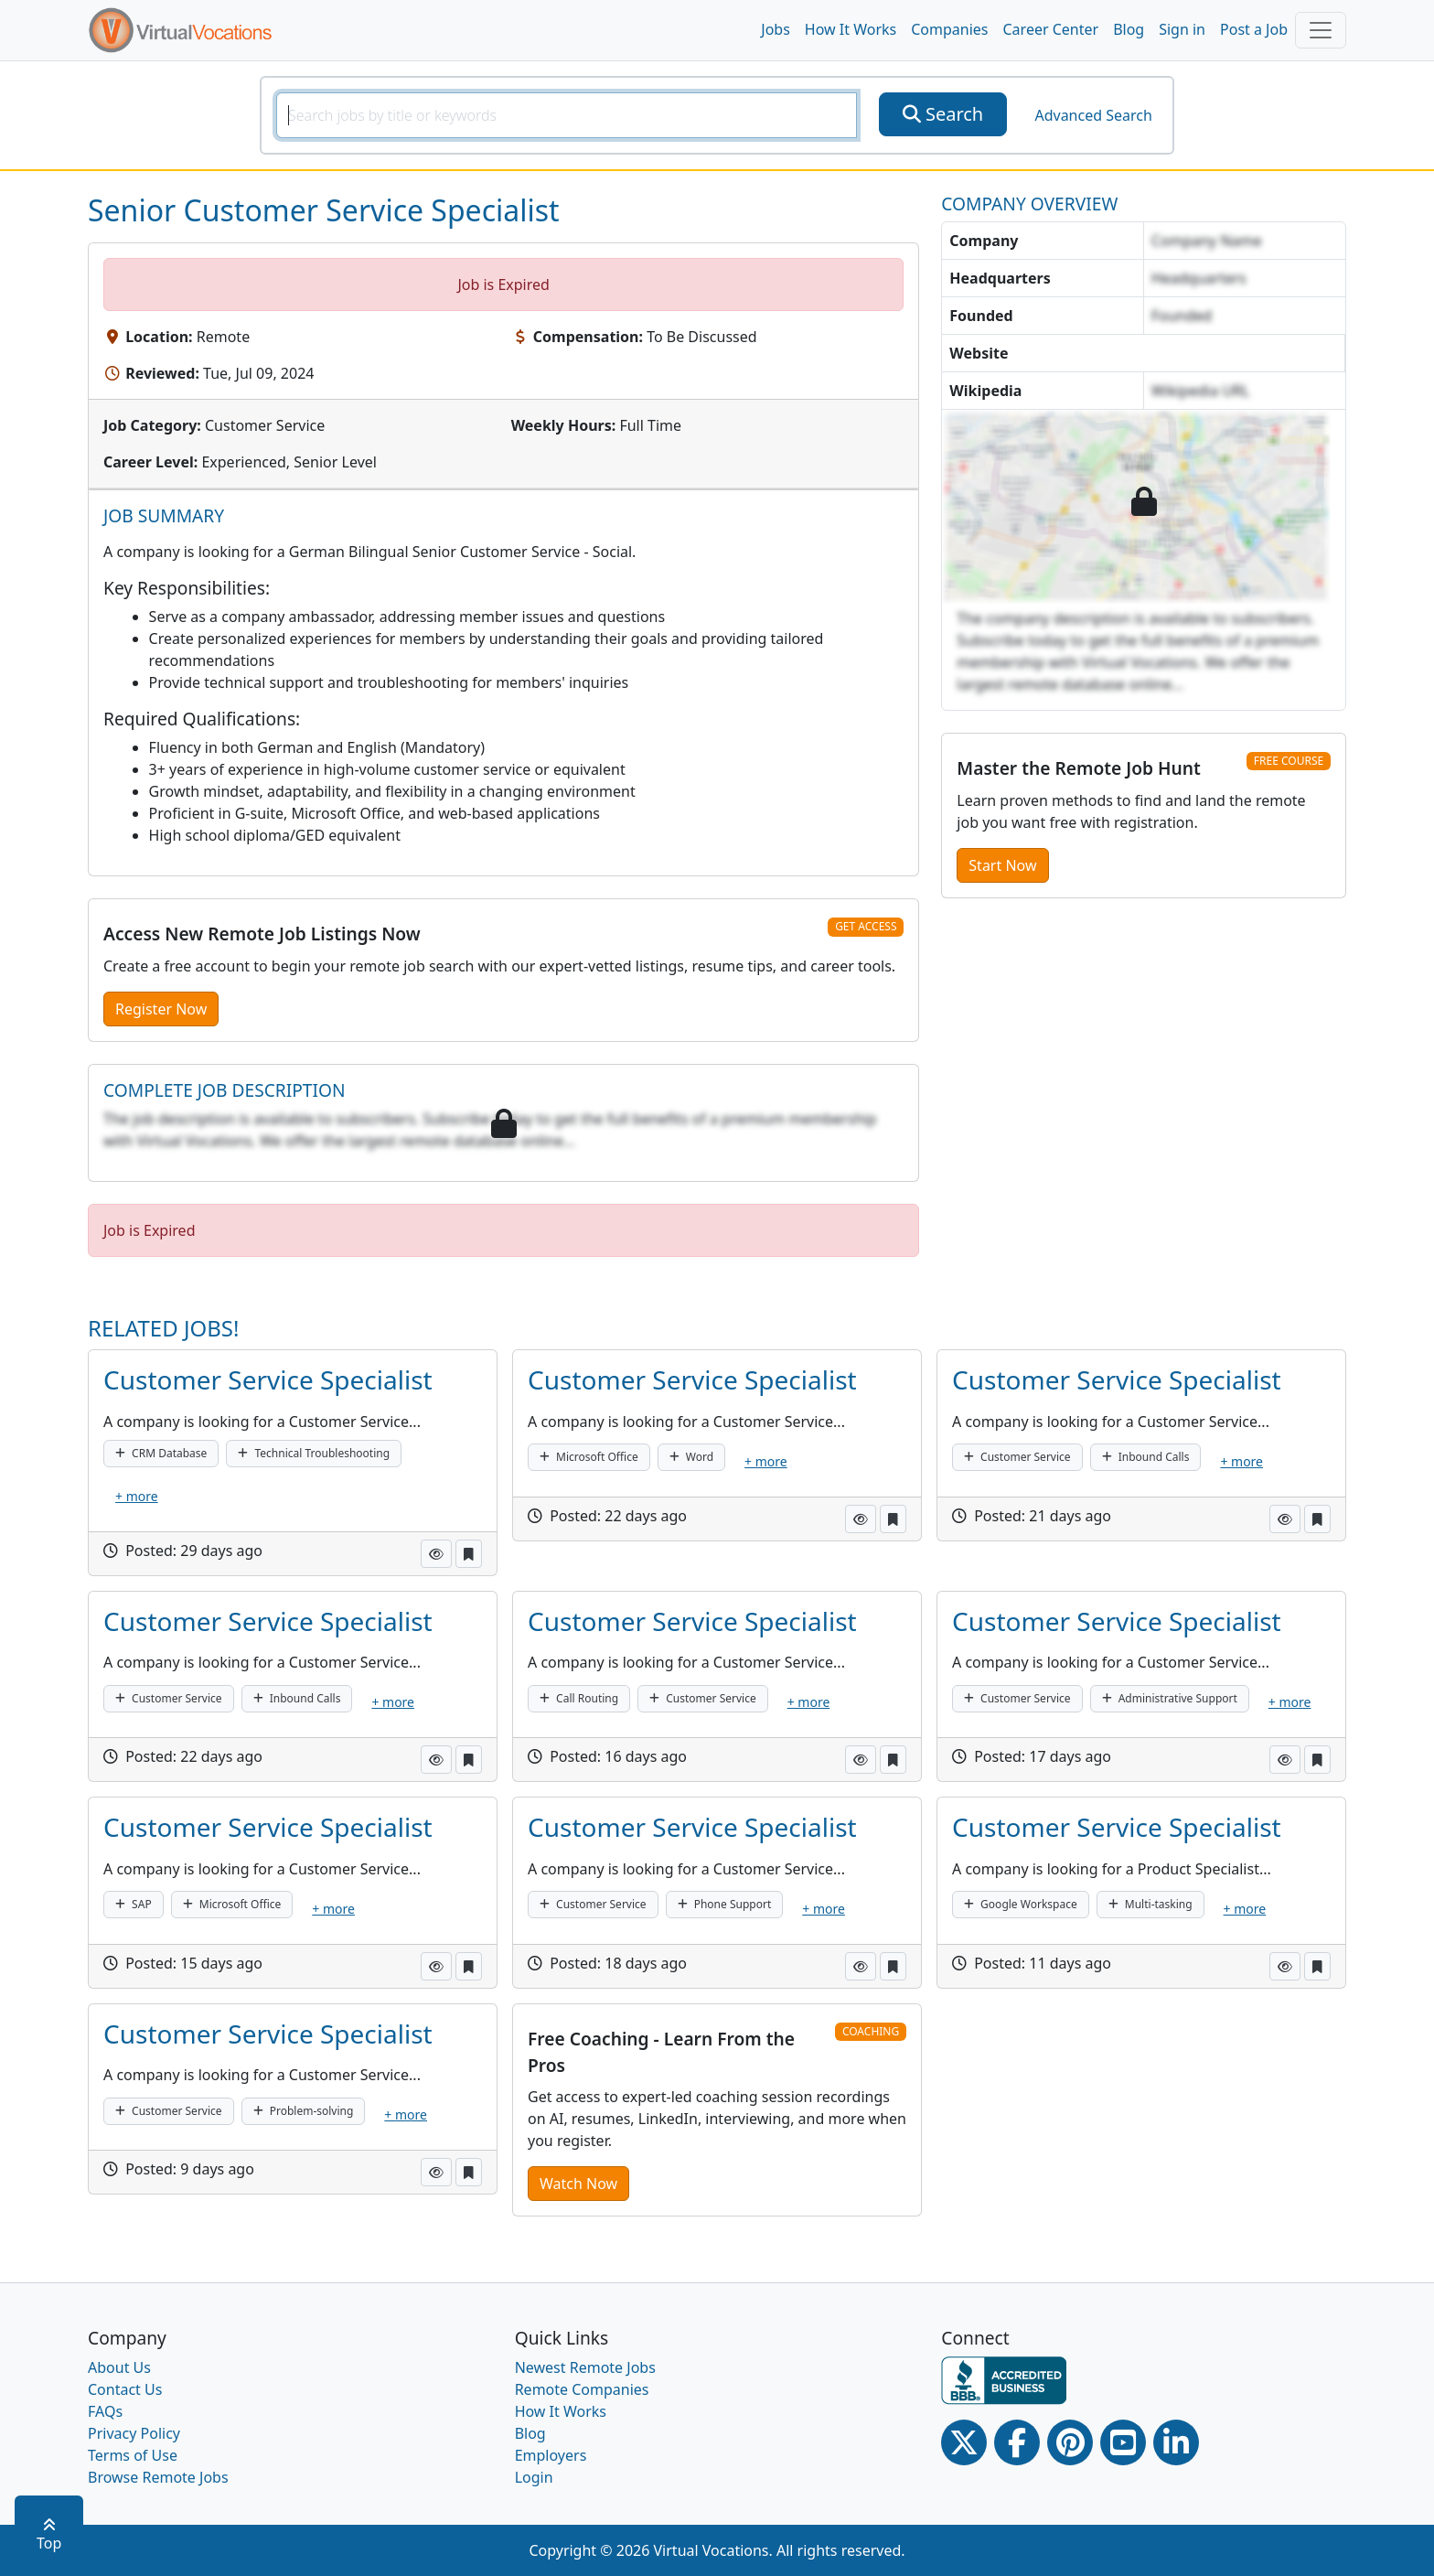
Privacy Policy (134, 2433)
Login (534, 2477)
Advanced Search (1092, 115)
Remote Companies (582, 2389)
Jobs (775, 29)
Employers (551, 2455)
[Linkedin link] (1176, 2442)
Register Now (161, 1009)
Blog (1128, 29)
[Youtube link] (1123, 2442)
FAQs (105, 2411)
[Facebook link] (1017, 2442)
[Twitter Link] (964, 2442)
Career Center (1051, 29)
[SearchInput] (566, 115)
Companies (949, 29)
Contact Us (125, 2389)
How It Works (850, 29)
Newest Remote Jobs (585, 2367)
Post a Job (1254, 29)
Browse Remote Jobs (158, 2477)
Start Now (1002, 865)
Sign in (1182, 29)
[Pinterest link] (1070, 2442)
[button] (436, 1554)
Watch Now (578, 2184)
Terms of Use (132, 2455)
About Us (119, 2367)
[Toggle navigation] (1320, 30)
